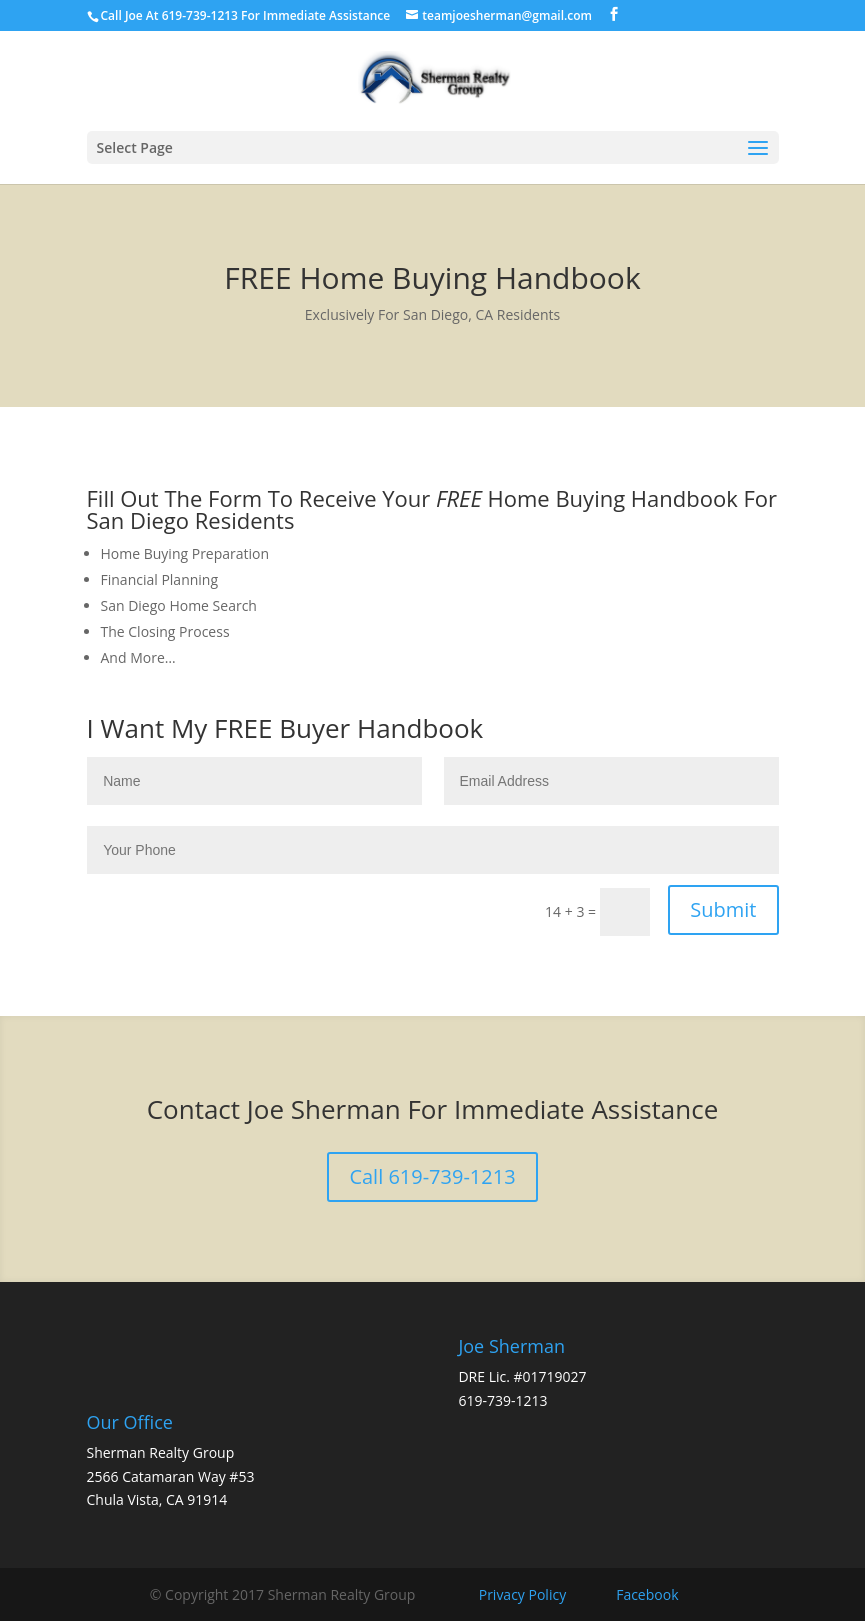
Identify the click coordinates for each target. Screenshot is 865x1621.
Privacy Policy (522, 1594)
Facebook (647, 1594)
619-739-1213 (502, 1400)
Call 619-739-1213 (432, 1176)
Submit (723, 909)
